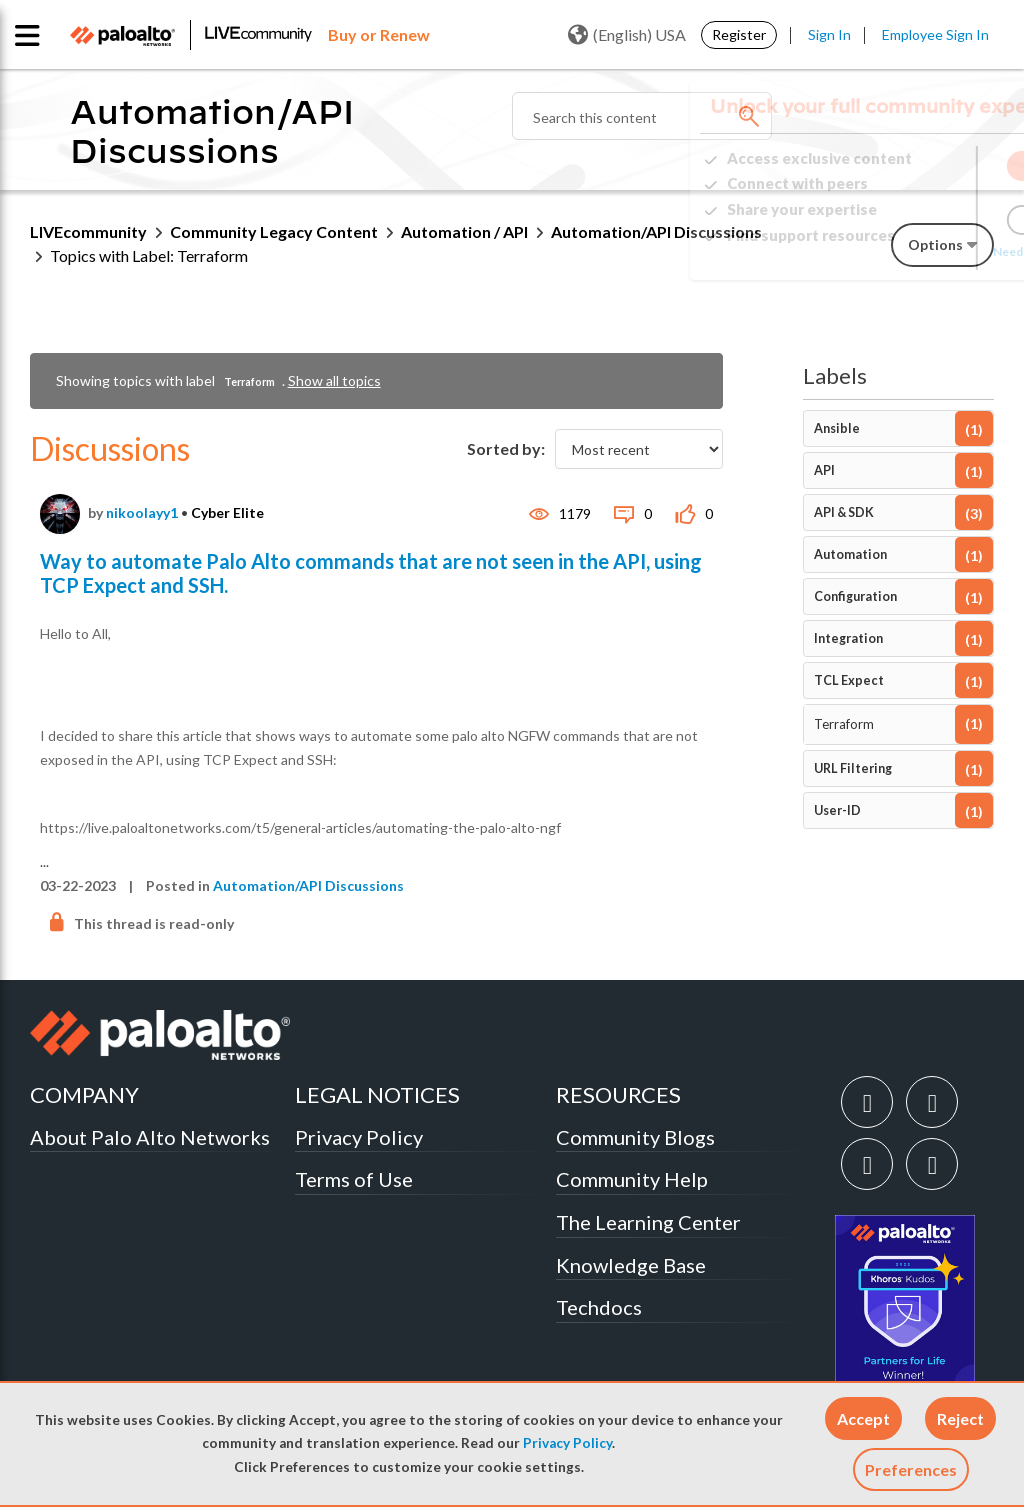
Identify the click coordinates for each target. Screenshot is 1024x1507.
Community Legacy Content (274, 231)
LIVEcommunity (88, 231)
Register (739, 34)
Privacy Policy (567, 1443)
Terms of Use (354, 1179)
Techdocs (599, 1307)
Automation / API (464, 231)
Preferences (911, 1469)
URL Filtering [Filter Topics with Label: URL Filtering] (853, 768)
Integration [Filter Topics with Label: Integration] (848, 638)
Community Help (632, 1179)
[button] (863, 1418)
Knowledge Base (631, 1265)
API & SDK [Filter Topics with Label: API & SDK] (844, 512)
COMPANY (84, 1094)
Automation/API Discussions (308, 885)
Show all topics (334, 380)
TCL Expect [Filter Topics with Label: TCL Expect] (849, 680)
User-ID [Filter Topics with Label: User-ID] (837, 810)
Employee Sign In (935, 34)
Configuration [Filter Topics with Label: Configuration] (855, 596)
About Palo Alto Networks (150, 1137)
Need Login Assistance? (904, 251)
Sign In (829, 34)
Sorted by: (506, 448)
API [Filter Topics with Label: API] (824, 470)
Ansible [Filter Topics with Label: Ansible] (837, 428)
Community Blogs (635, 1137)
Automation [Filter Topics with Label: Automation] (850, 554)
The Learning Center (648, 1222)
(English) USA (627, 35)
